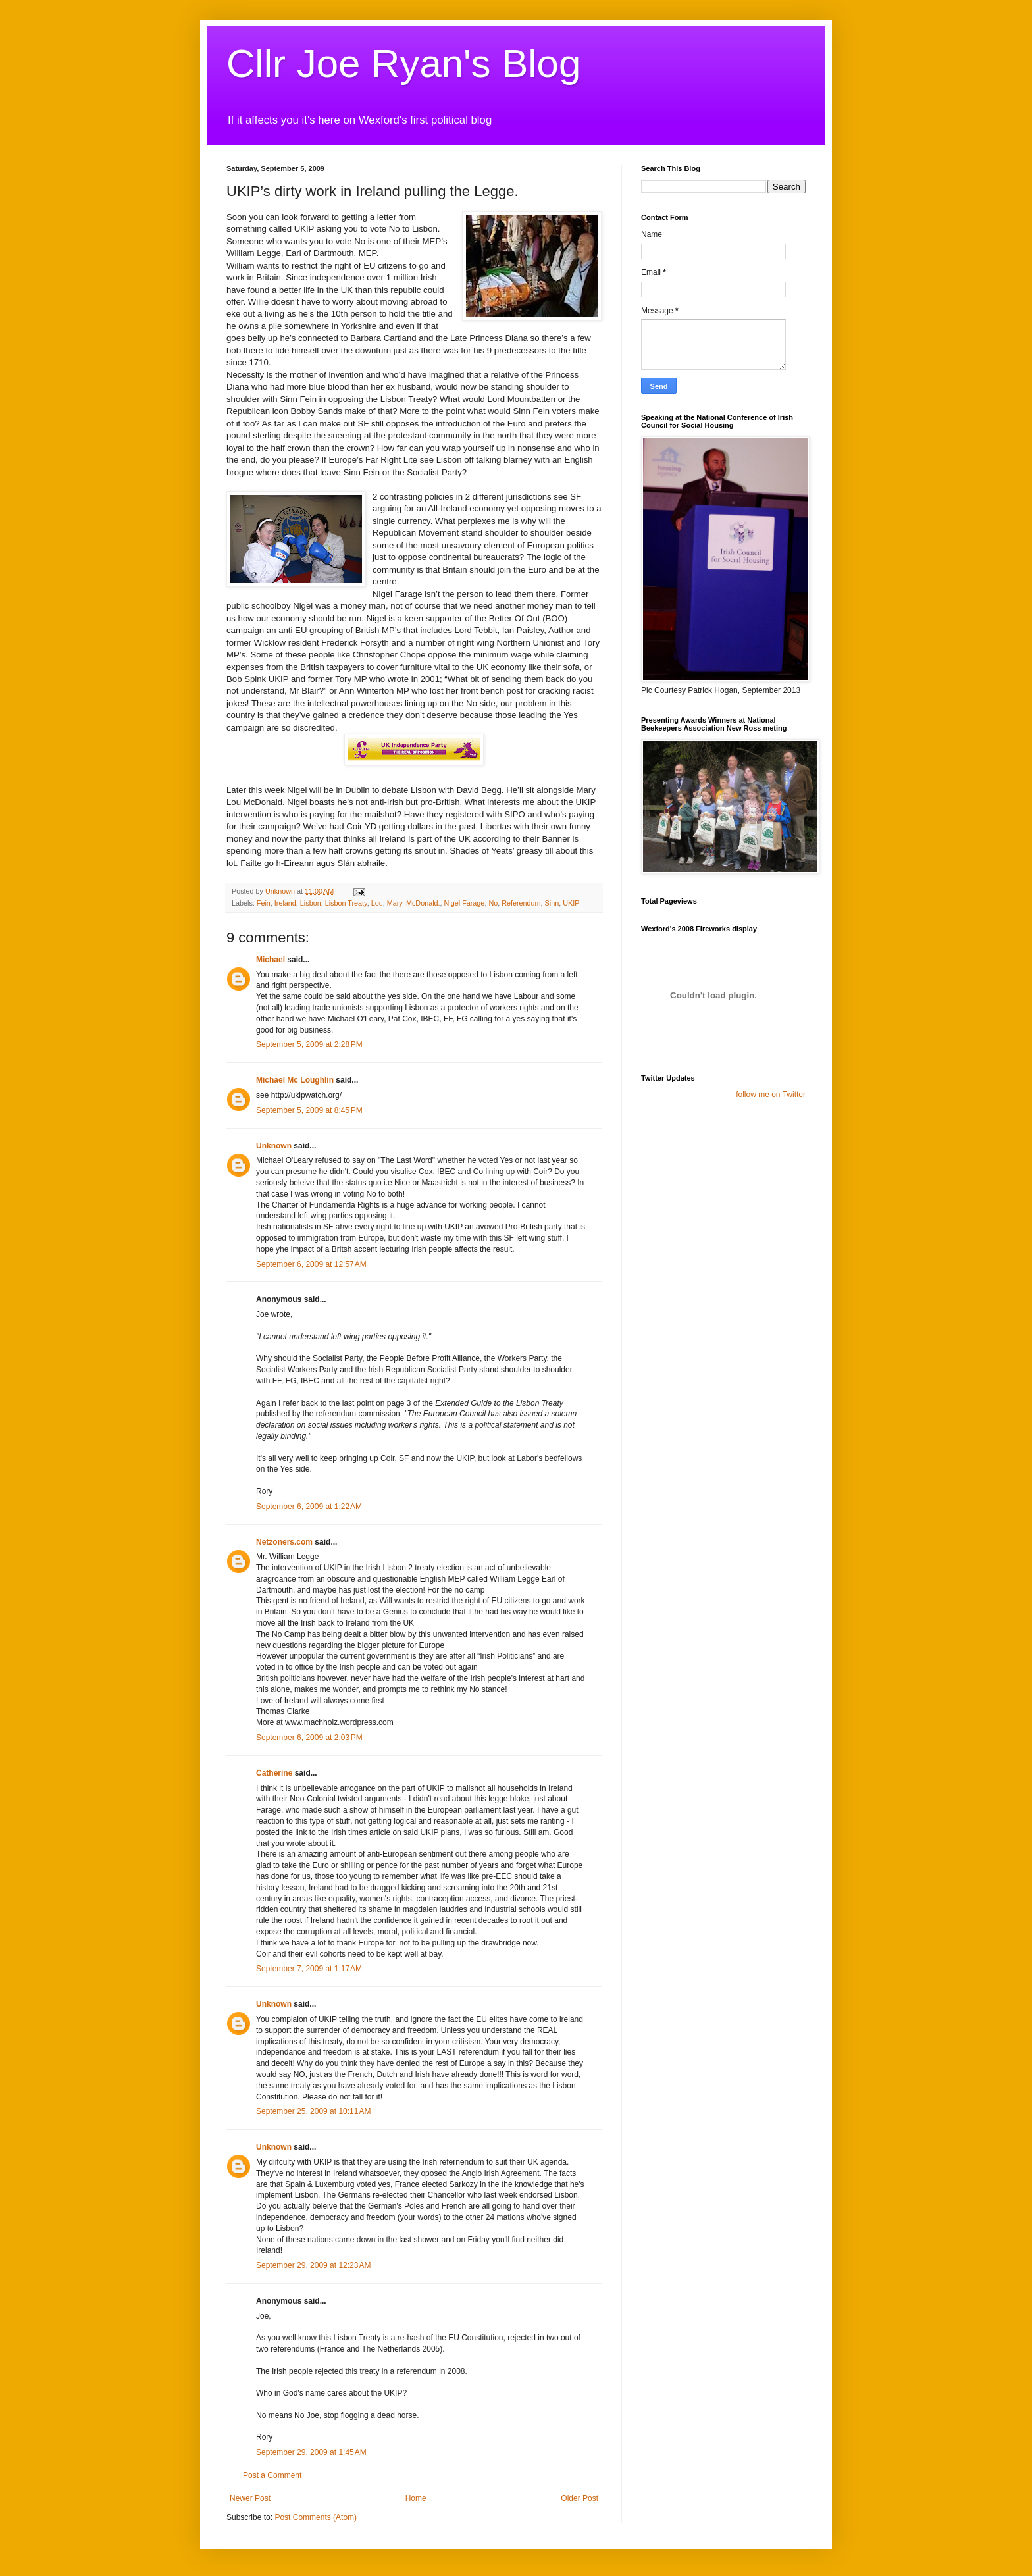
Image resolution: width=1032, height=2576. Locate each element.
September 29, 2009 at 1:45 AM (311, 2452)
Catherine (274, 1773)
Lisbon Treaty (346, 903)
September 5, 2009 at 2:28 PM (309, 1044)
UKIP (571, 903)
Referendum (521, 903)
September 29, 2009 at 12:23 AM (313, 2265)
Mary (394, 903)
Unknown (274, 1145)
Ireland (285, 903)
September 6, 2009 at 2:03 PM (309, 1737)
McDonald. (423, 903)
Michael (270, 959)
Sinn (552, 903)
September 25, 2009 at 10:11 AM (313, 2111)
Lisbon (310, 903)
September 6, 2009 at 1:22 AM (309, 1506)
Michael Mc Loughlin (295, 1080)
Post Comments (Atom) (315, 2517)
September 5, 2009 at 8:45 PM (309, 1110)
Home (415, 2498)
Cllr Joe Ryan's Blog (403, 63)
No (493, 903)
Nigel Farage (464, 903)
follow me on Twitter (771, 1094)
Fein (264, 903)
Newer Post (250, 2498)
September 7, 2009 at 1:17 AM (309, 1968)
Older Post (579, 2498)
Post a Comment (272, 2475)
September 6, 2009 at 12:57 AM (311, 1264)
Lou (377, 903)
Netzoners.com (284, 1542)
